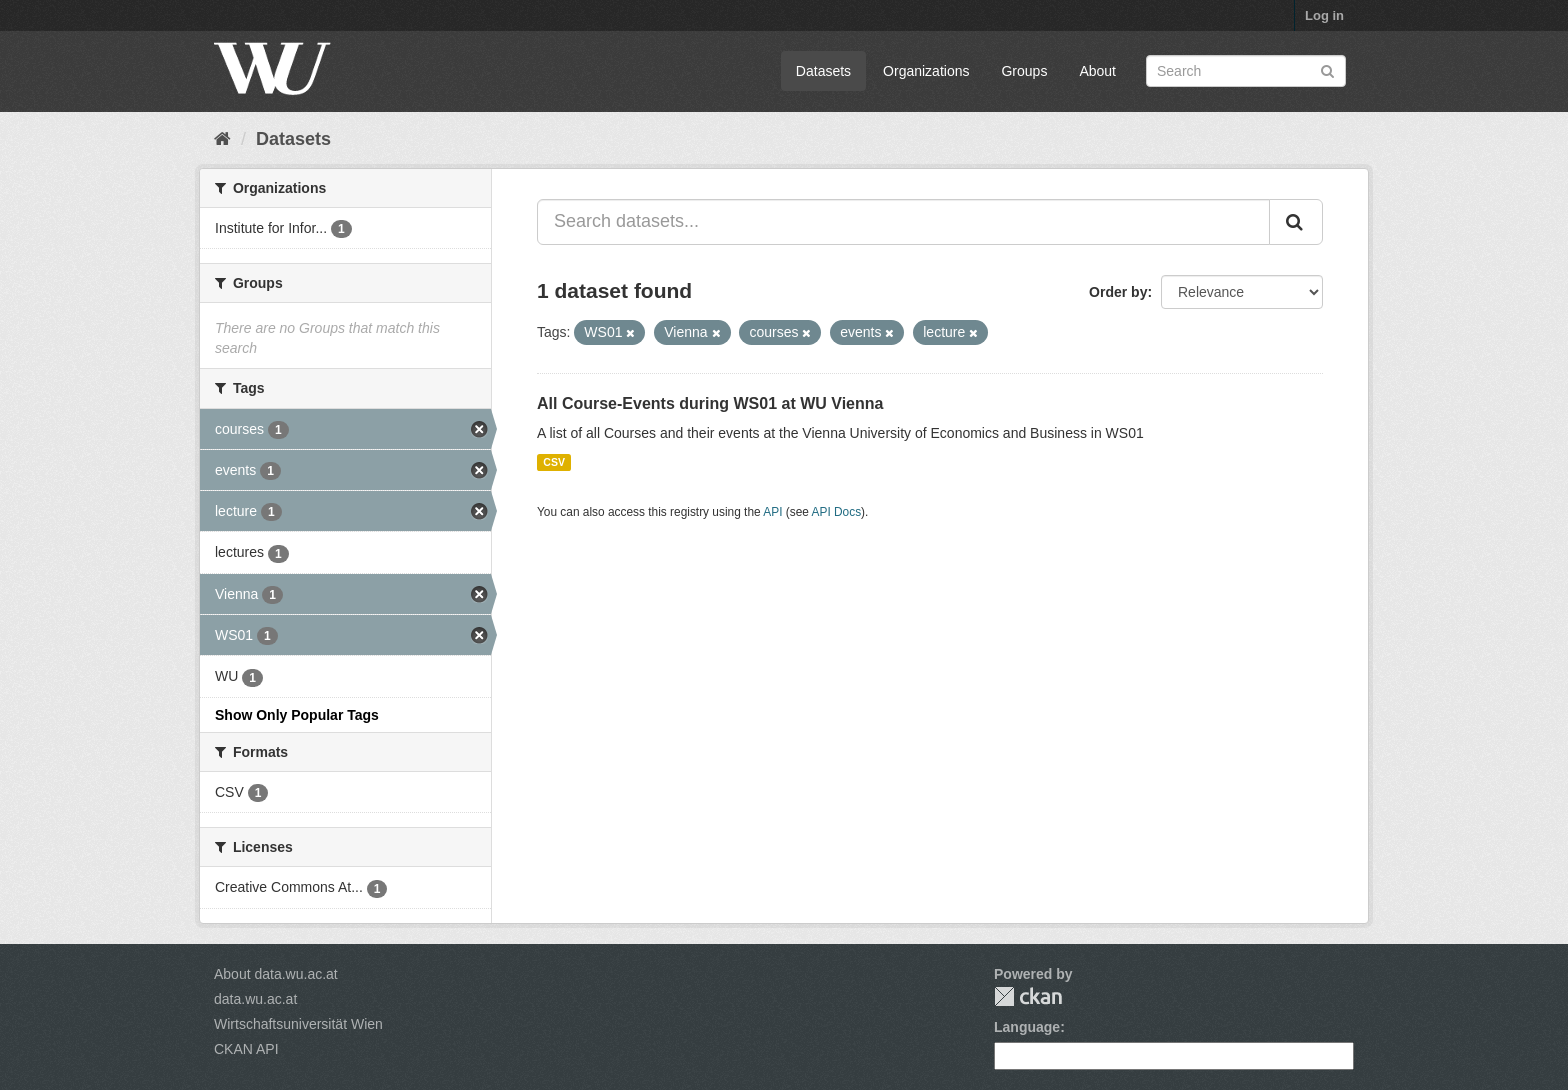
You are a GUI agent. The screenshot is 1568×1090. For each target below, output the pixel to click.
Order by (1118, 292)
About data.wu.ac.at (276, 974)
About (1097, 71)
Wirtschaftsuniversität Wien (298, 1024)
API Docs (837, 512)
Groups (1024, 71)
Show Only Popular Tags (297, 715)
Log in (1324, 15)
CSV (554, 462)
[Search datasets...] (903, 222)
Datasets (823, 71)
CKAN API (246, 1049)
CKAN (1028, 996)
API (772, 512)
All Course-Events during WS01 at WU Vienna (710, 403)
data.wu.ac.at (255, 999)
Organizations (926, 71)
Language (1027, 1027)
